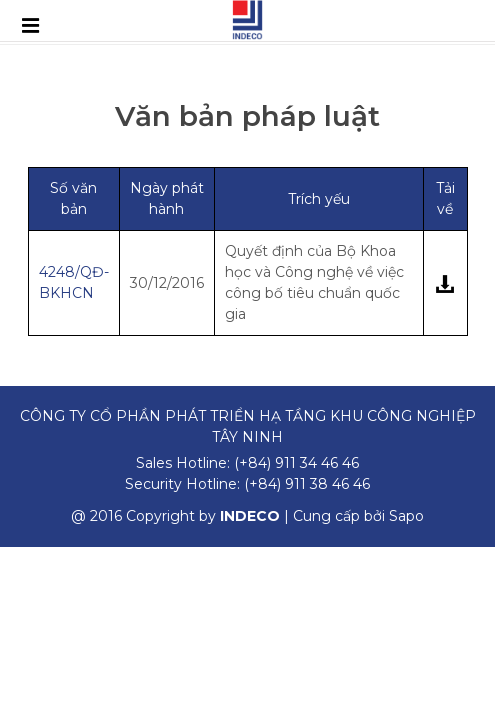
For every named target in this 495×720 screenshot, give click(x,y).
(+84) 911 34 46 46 (296, 463)
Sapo (406, 516)
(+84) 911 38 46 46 (307, 484)
